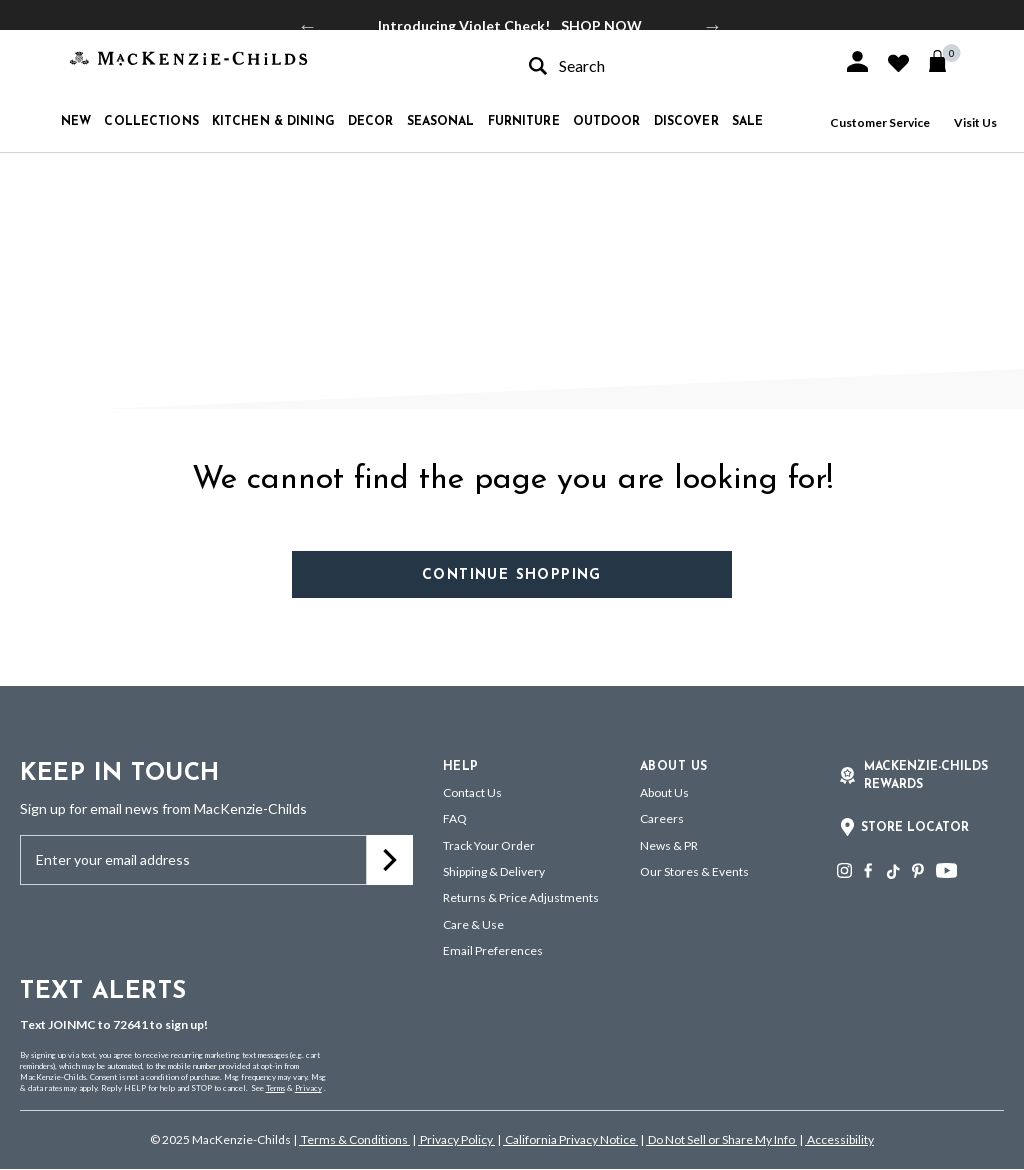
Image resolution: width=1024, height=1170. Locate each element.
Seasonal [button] (441, 122)
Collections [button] (151, 122)
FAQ (455, 818)
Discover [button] (686, 122)
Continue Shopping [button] (512, 575)
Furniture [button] (524, 122)
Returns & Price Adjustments (521, 897)
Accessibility (839, 1139)
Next (713, 26)
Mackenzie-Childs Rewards (926, 776)
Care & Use (473, 924)
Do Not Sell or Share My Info (721, 1139)
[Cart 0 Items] (946, 61)
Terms (275, 1088)
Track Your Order (489, 845)
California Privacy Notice (570, 1139)
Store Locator (915, 828)
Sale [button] (747, 122)
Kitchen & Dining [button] (273, 122)
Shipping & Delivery (494, 871)
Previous (308, 26)
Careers (662, 818)
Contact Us (472, 792)
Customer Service (880, 122)
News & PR (669, 845)
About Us (664, 792)
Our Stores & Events (694, 871)
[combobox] (668, 65)
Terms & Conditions (354, 1139)
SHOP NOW (601, 25)
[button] (857, 61)
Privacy (308, 1088)
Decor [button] (371, 122)
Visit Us (975, 122)
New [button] (76, 122)
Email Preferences (493, 950)
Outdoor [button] (607, 122)
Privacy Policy (456, 1139)
